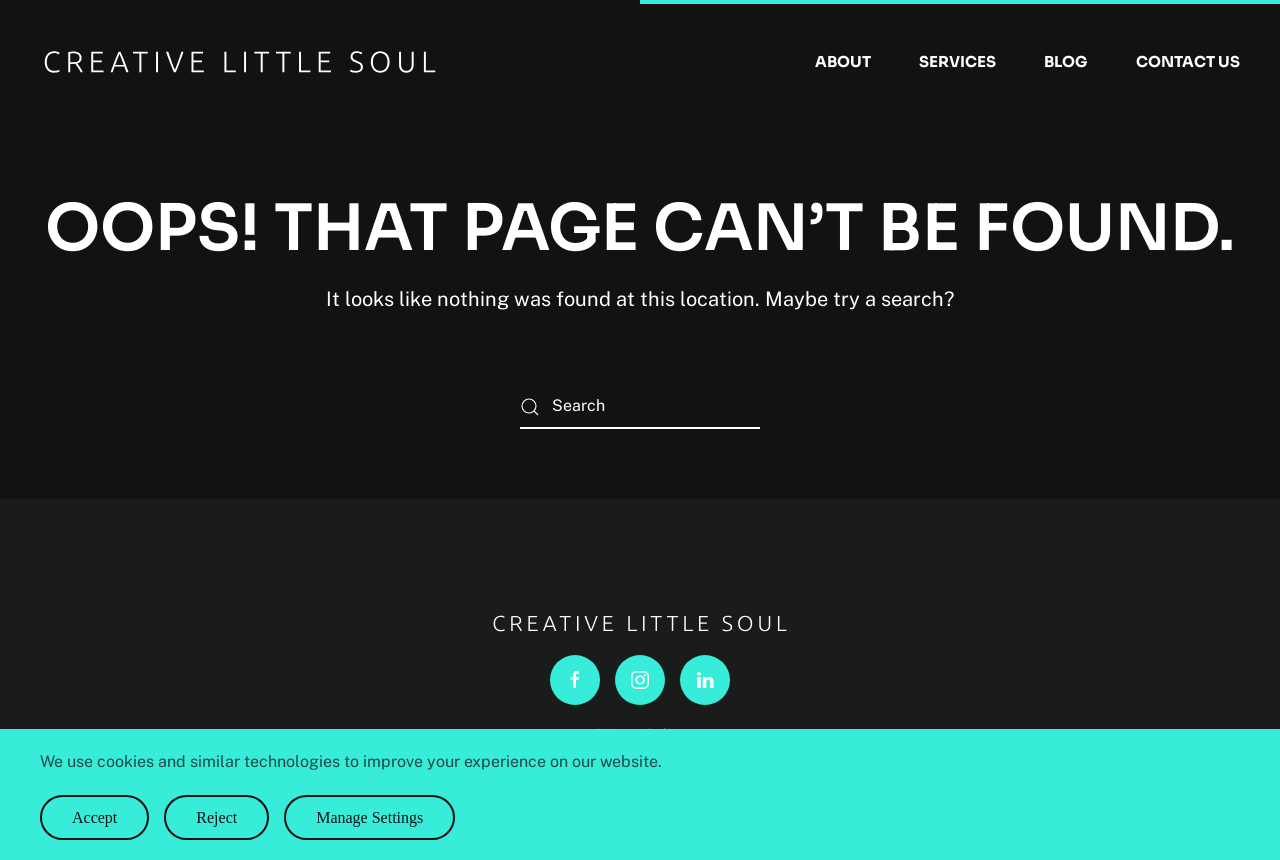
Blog (1066, 61)
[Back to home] (240, 62)
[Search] (640, 406)
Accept (94, 817)
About (843, 61)
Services (957, 61)
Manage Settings (369, 817)
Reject (216, 817)
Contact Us (1188, 61)
